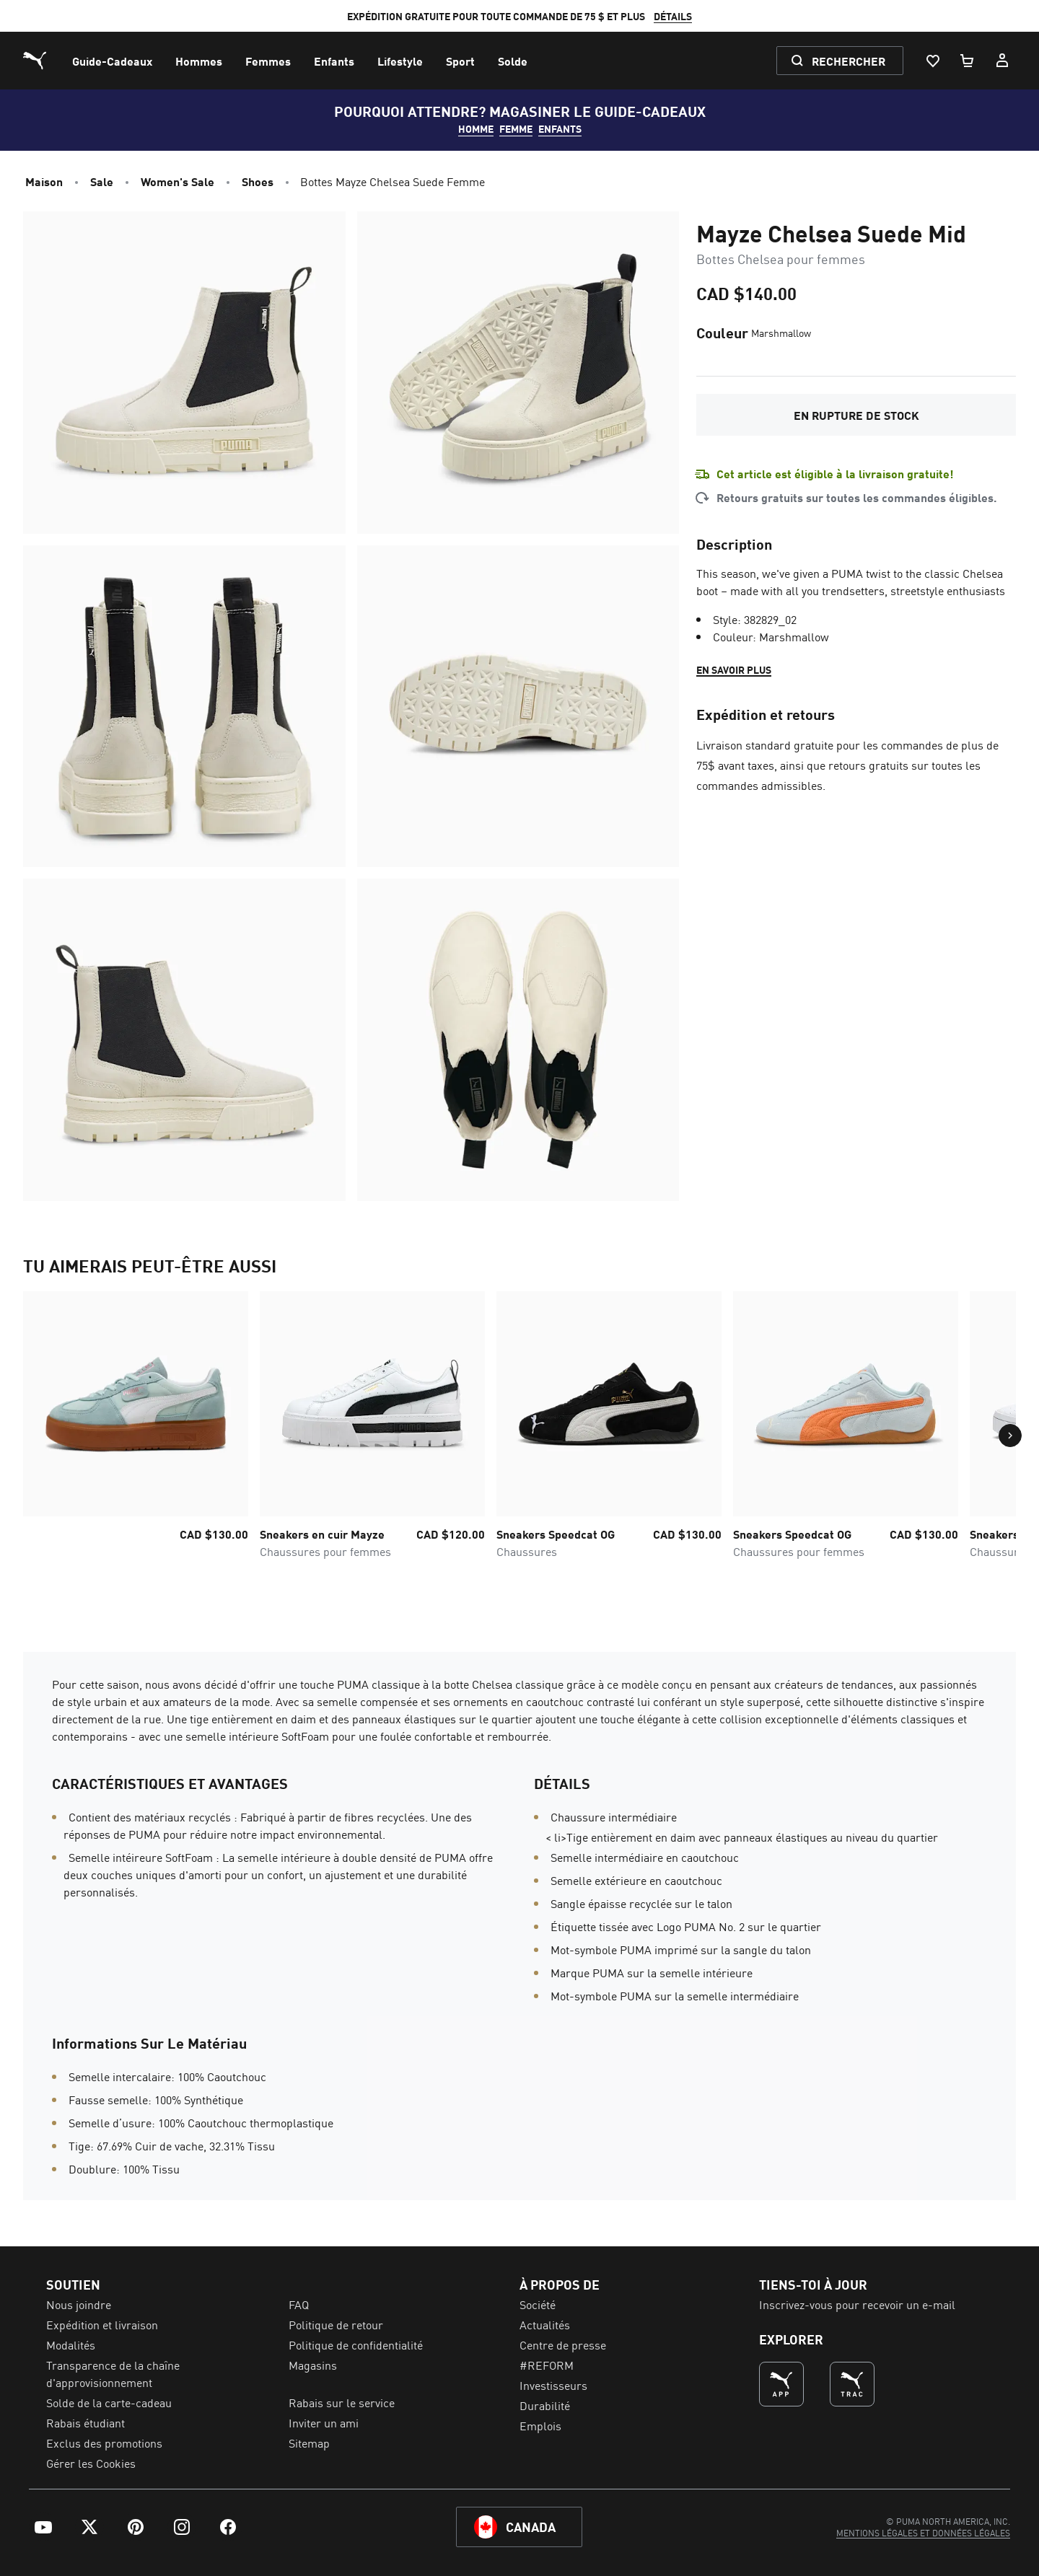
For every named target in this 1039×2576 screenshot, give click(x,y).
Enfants (560, 128)
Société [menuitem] (538, 2304)
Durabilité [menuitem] (545, 2405)
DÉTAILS (673, 16)
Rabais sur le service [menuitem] (342, 2402)
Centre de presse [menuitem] (563, 2344)
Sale (101, 181)
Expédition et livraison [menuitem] (102, 2324)
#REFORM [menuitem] (547, 2364)
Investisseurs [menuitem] (553, 2384)
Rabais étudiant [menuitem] (85, 2422)
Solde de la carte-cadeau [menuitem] (109, 2402)
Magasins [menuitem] (313, 2364)
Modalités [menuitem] (70, 2344)
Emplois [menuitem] (540, 2425)
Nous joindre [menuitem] (78, 2304)
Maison (44, 181)
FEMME (515, 128)
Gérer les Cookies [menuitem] (91, 2462)
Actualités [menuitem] (545, 2324)
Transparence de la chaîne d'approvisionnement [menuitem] (113, 2373)
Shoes (257, 181)
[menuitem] (112, 60)
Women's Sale (177, 181)
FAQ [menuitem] (299, 2304)
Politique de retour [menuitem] (336, 2324)
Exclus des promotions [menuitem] (104, 2442)
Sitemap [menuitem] (309, 2442)
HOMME (476, 128)
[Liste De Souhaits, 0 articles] (932, 60)
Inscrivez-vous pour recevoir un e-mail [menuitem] (857, 2304)
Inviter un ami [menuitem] (324, 2422)
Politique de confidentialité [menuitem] (356, 2344)
